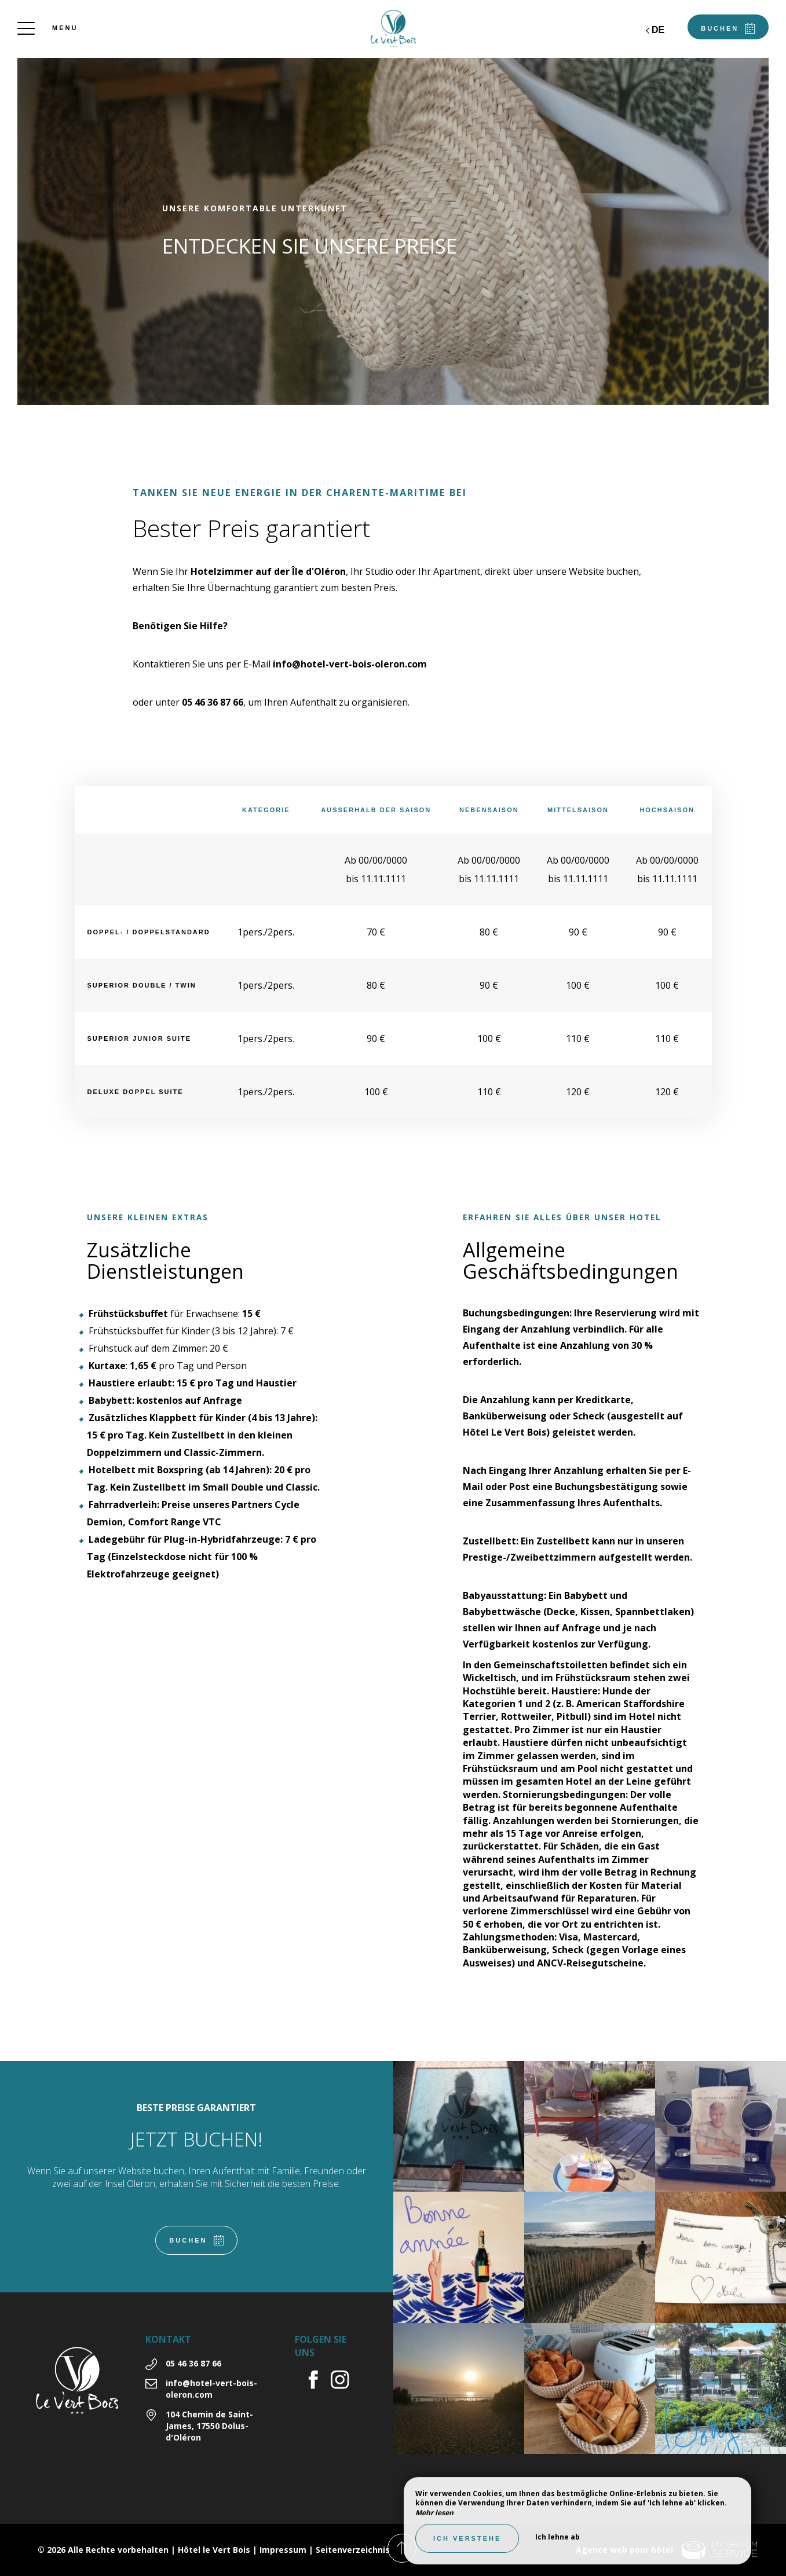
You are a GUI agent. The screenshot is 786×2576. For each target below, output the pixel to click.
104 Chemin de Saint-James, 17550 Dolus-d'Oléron (209, 2425)
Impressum (282, 2549)
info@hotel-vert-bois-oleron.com (211, 2388)
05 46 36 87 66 (193, 2363)
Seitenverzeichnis (353, 2549)
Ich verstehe (467, 2538)
